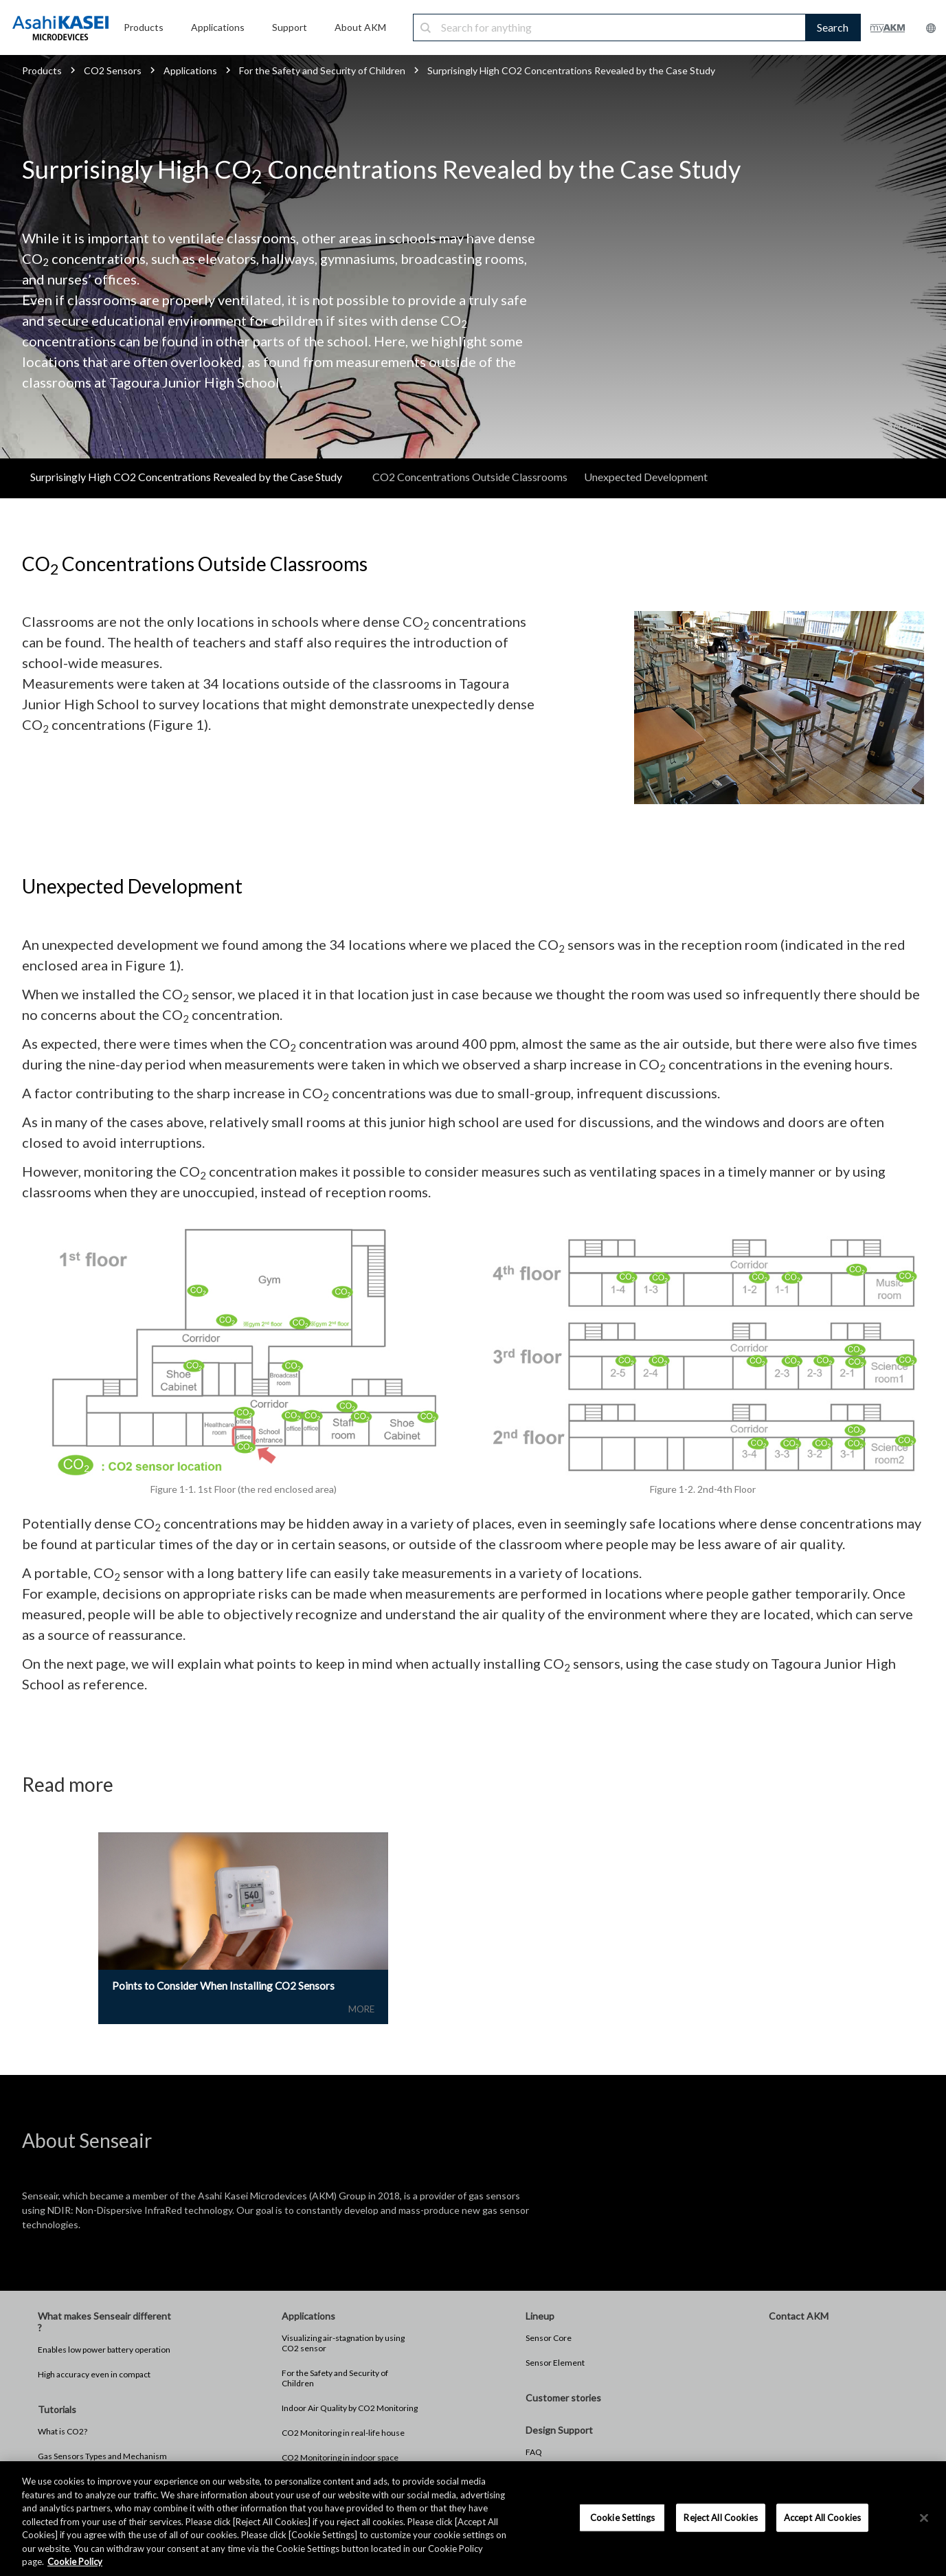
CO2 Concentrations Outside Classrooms (469, 476)
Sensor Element (555, 2364)
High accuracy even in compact (94, 2375)
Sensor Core (549, 2339)
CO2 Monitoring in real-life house (343, 2434)
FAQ (534, 2453)
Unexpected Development (646, 476)
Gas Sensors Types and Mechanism (102, 2457)
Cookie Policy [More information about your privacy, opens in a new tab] (74, 2561)
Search (832, 27)
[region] (473, 2518)
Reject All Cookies (720, 2516)
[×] (924, 2517)
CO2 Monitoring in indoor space (340, 2459)
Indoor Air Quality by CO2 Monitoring (350, 2409)
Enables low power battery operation (104, 2351)
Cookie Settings (622, 2516)
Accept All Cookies (822, 2516)
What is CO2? (62, 2433)
